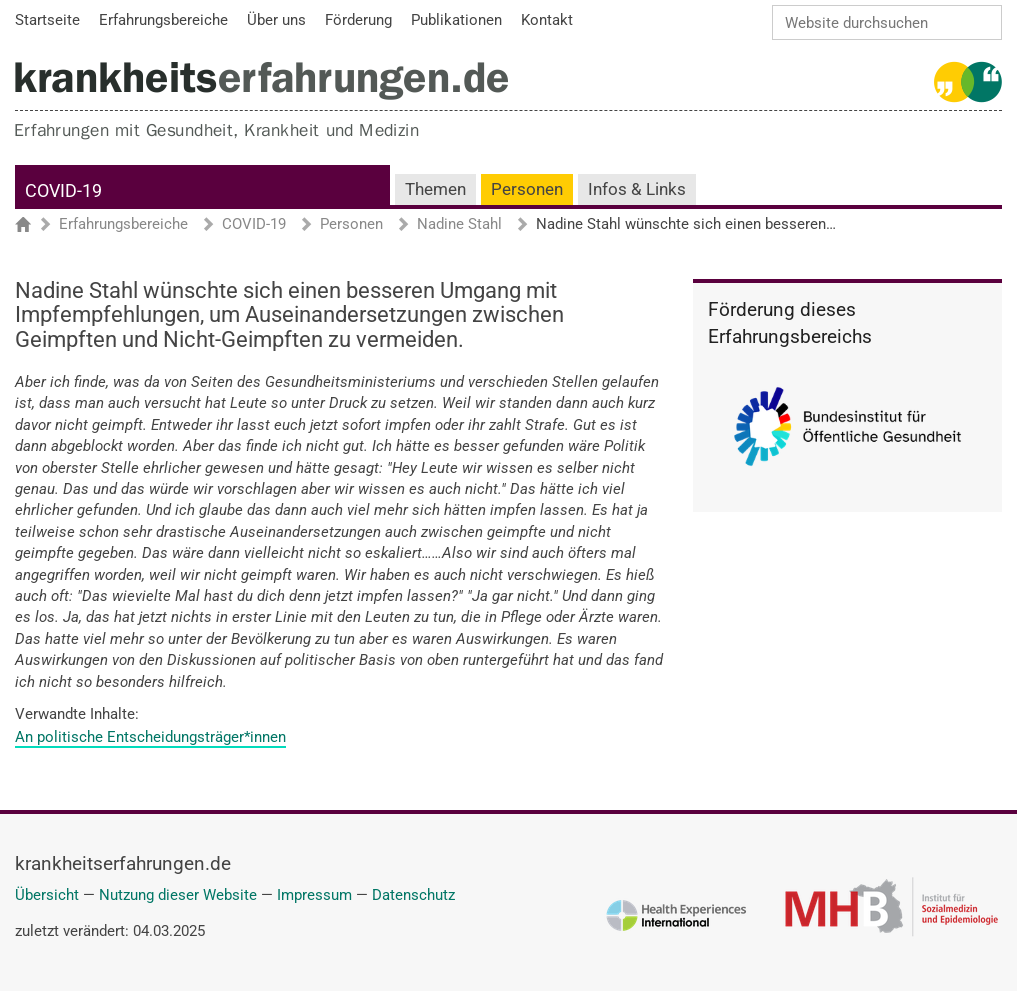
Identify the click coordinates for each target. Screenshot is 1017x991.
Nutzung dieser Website (178, 895)
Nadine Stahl (459, 225)
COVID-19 (63, 190)
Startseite (32, 226)
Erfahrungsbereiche (123, 225)
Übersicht (47, 895)
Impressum (314, 895)
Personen (527, 189)
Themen (435, 189)
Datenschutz (413, 895)
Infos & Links (637, 189)
